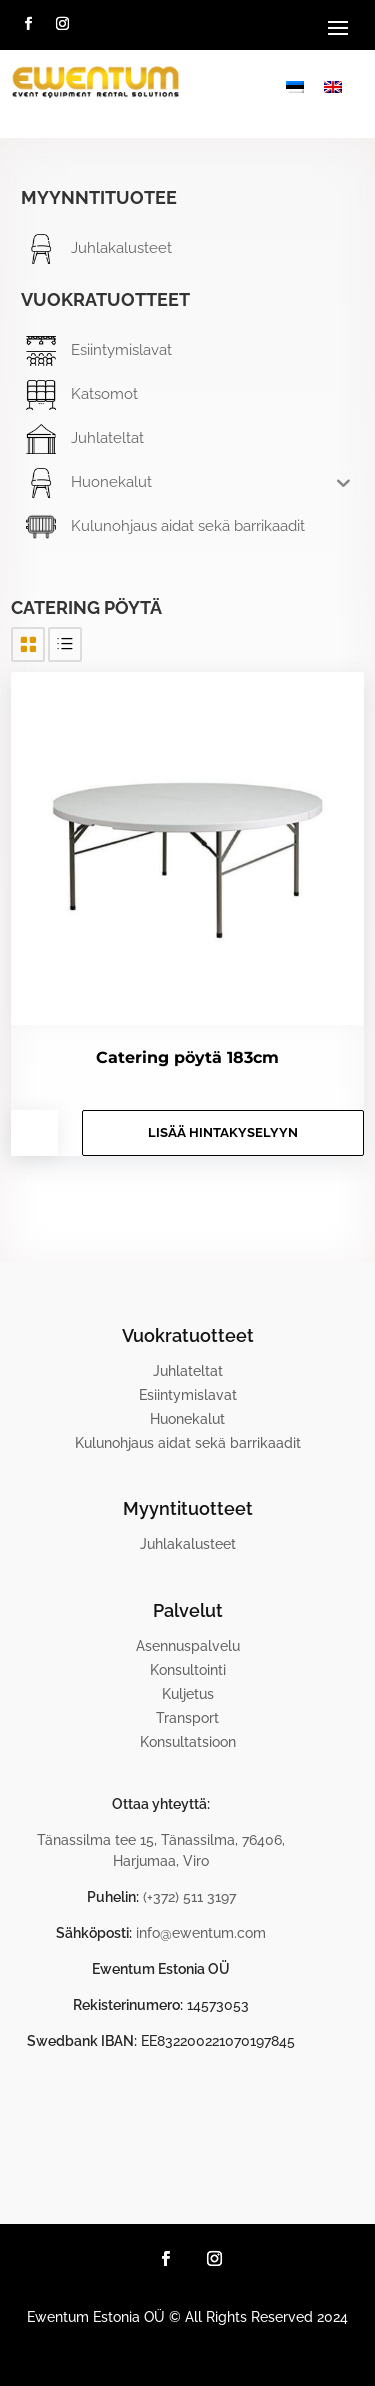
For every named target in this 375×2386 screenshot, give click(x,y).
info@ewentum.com (201, 1933)
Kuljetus (188, 1694)
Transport (187, 1718)
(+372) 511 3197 (189, 1897)
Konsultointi (188, 1670)
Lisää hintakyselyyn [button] (223, 1132)
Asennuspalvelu (188, 1646)
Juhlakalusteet (188, 1544)
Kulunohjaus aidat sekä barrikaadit (188, 1443)
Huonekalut (187, 1419)
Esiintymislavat (188, 1395)
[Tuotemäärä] (34, 1133)
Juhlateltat (188, 1371)
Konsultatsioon (188, 1742)
